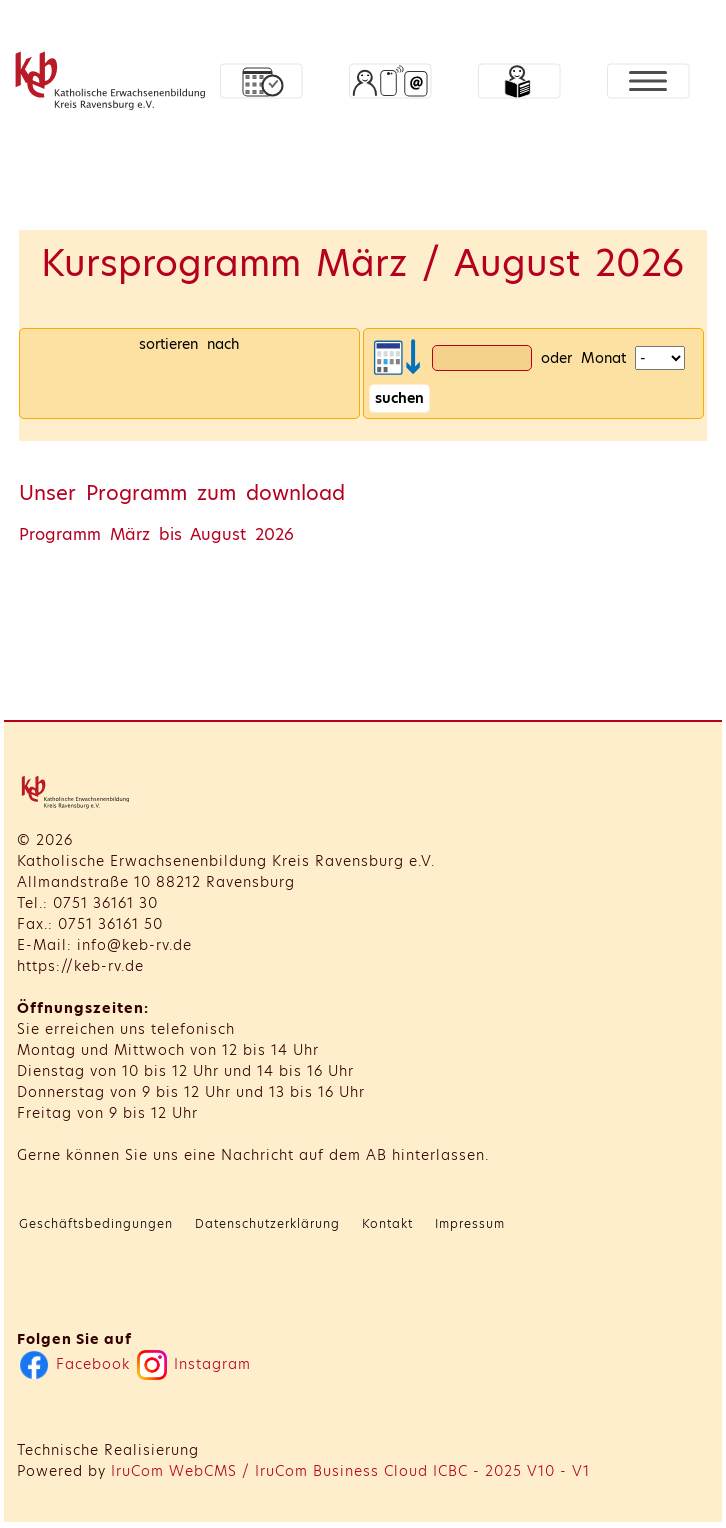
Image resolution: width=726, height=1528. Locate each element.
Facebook (74, 1364)
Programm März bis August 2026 (156, 534)
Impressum (470, 1223)
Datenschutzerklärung (267, 1223)
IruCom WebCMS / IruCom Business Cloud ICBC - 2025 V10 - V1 (350, 1471)
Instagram (194, 1364)
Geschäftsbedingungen (96, 1223)
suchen (399, 398)
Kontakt (387, 1223)
